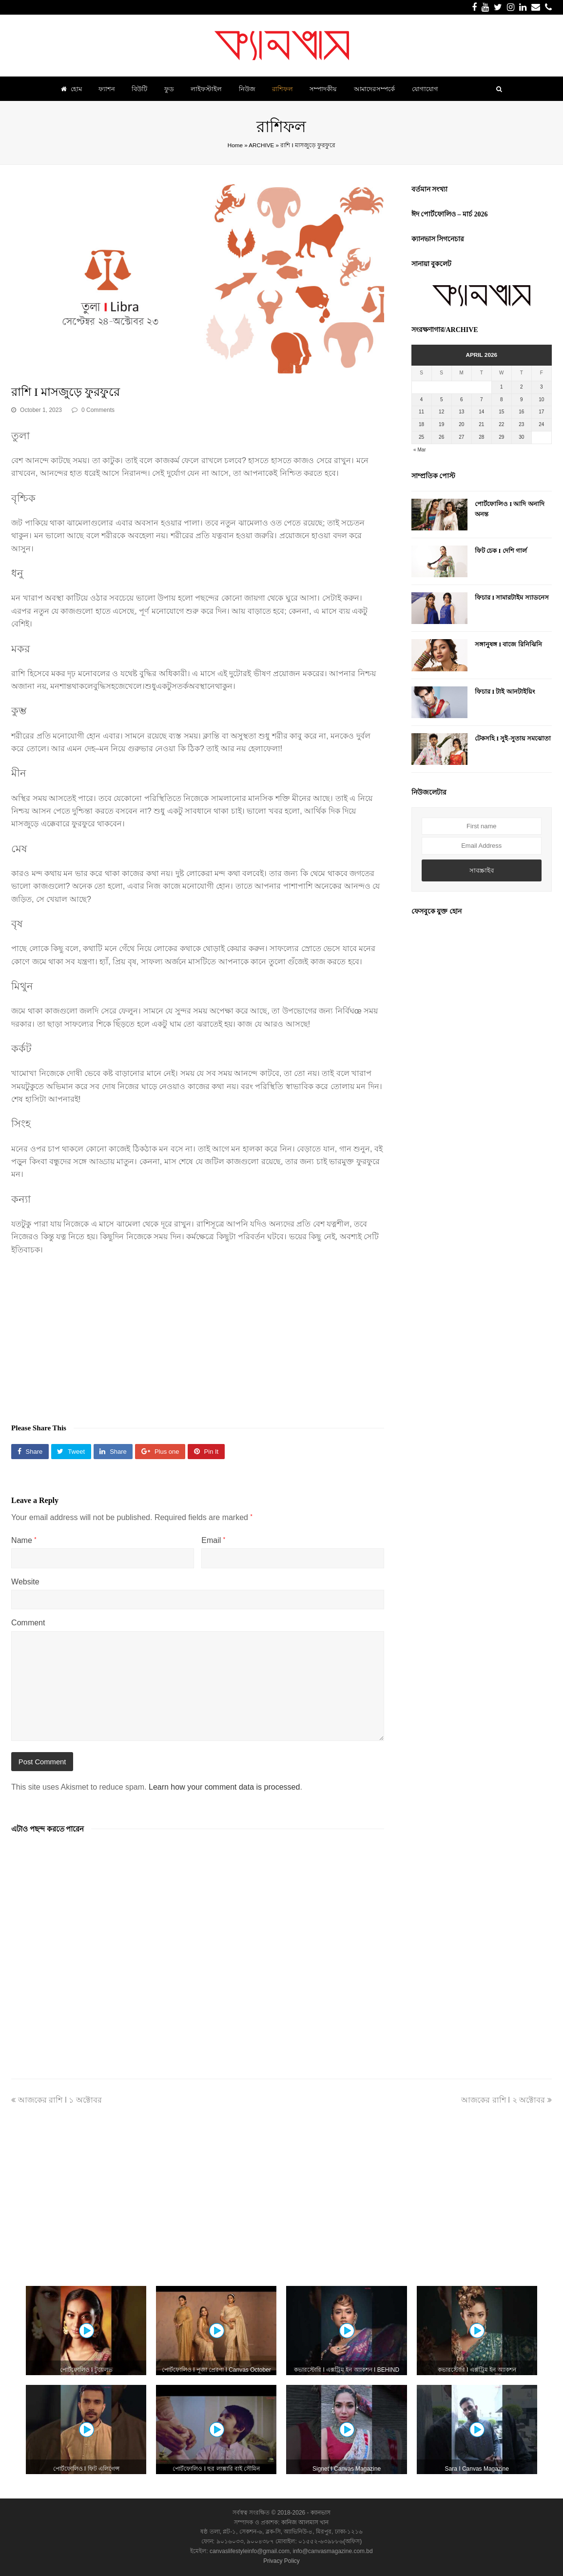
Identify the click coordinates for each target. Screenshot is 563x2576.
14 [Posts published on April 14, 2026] (481, 411)
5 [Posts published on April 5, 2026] (441, 399)
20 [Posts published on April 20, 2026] (461, 424)
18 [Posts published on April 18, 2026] (421, 424)
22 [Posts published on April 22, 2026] (501, 424)
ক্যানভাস (319, 2512)
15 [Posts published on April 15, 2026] (501, 411)
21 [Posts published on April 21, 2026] (481, 424)
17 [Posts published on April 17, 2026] (541, 411)
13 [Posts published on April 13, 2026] (461, 411)
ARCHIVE (261, 145)
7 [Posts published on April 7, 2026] (481, 399)
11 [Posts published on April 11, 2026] (421, 411)
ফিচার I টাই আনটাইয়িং (505, 691)
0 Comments (98, 410)
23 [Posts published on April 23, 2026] (521, 424)
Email (213, 1540)
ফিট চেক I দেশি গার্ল (501, 550)
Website (25, 1582)
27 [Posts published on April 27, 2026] (461, 437)
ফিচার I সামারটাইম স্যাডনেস (512, 597)
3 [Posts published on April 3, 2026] (541, 387)
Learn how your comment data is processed (224, 1787)
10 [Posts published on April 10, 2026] (541, 399)
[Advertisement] (197, 1334)
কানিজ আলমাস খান (305, 2522)
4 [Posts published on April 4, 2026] (421, 399)
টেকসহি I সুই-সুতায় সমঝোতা (513, 738)
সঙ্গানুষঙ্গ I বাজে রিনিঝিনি (508, 644)
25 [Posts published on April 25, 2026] (421, 437)
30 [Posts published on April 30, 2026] (521, 437)
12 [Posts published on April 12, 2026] (441, 411)
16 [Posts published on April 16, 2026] (521, 411)
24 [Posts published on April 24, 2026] (541, 424)
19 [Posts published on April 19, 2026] (441, 424)
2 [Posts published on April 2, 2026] (521, 387)
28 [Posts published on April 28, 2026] (481, 437)
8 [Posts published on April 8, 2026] (501, 399)
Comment (28, 1623)
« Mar (419, 449)
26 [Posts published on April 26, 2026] (441, 437)
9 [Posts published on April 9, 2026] (521, 399)
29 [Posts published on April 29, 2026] (501, 437)
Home (235, 145)
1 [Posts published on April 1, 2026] (501, 387)
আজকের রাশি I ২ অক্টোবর (506, 2100)
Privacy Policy (281, 2560)
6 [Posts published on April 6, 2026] (461, 399)
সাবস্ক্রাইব (481, 870)
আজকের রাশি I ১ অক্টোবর (56, 2100)
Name (23, 1540)
